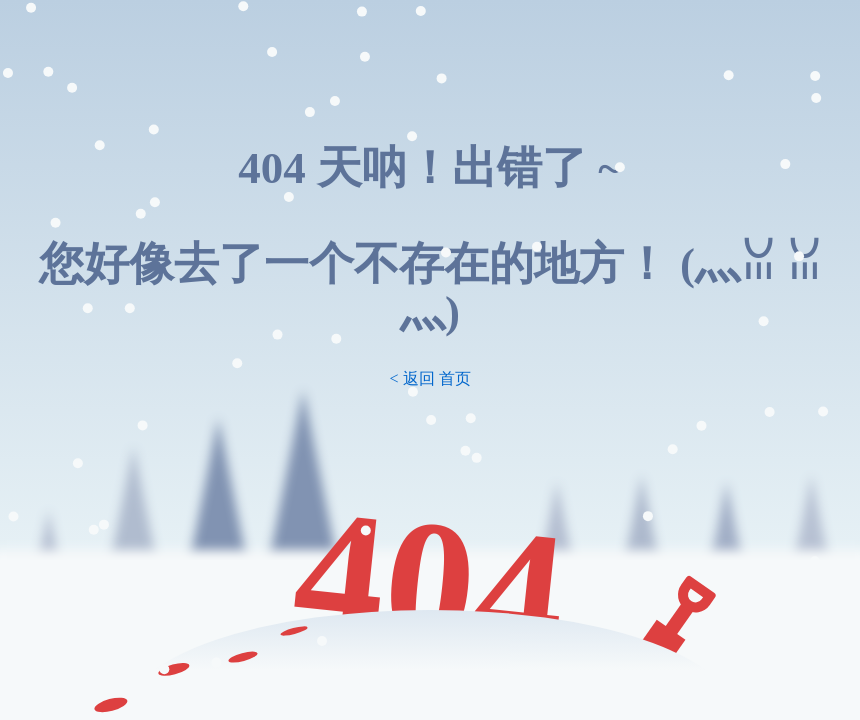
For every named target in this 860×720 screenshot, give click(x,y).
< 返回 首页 (429, 378)
